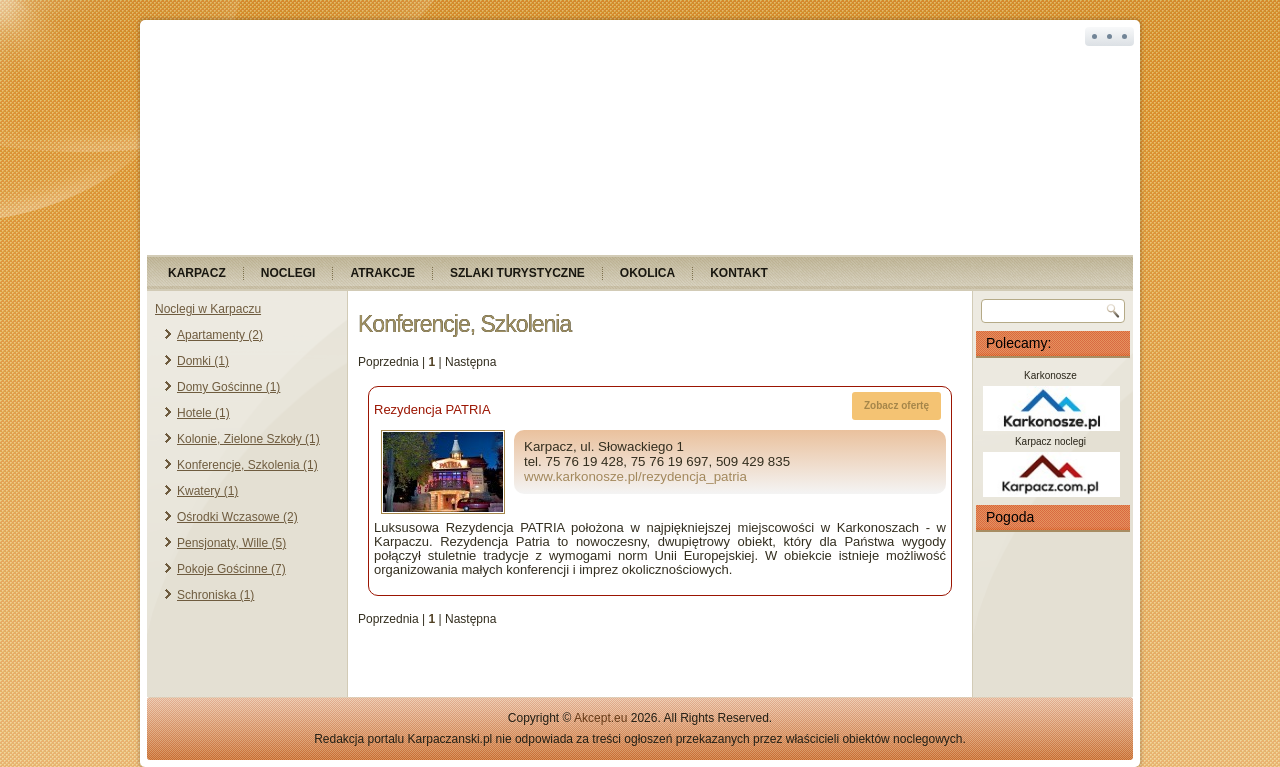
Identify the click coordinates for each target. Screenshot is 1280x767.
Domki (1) (203, 361)
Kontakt (739, 273)
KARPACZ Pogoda (1053, 614)
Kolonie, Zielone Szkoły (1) (248, 439)
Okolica (647, 273)
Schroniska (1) (215, 595)
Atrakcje (382, 273)
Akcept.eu (600, 718)
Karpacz (197, 273)
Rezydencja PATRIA (432, 409)
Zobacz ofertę (896, 405)
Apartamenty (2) (220, 335)
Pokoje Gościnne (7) (231, 569)
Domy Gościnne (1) (228, 387)
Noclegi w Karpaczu (208, 309)
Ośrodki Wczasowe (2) (237, 517)
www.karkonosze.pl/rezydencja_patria (635, 476)
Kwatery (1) (207, 491)
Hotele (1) (203, 413)
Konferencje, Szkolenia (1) (247, 465)
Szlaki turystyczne (517, 273)
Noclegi (288, 273)
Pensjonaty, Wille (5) (231, 543)
